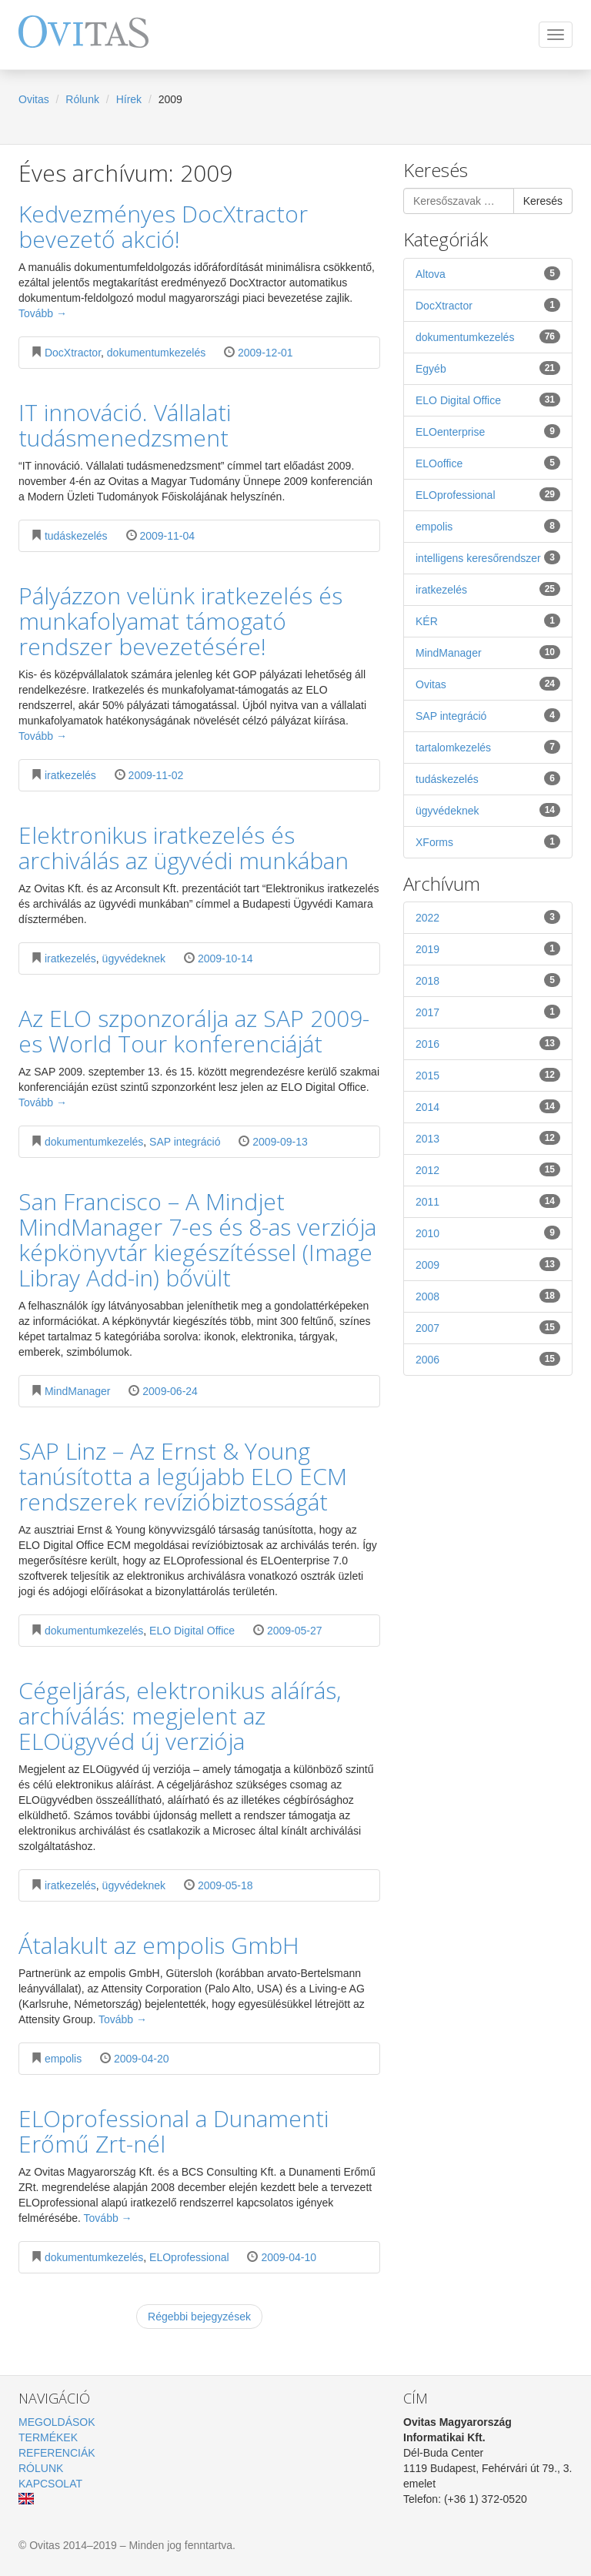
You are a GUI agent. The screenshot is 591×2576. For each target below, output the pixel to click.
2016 (488, 1043)
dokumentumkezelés (156, 352)
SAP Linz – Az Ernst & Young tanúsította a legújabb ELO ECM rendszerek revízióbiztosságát (182, 1476)
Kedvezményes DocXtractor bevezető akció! (163, 226)
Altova (488, 273)
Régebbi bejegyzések (199, 2316)
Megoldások (56, 2422)
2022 (488, 917)
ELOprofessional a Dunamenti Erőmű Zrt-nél (173, 2131)
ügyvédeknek (134, 958)
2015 (488, 1075)
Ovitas (33, 99)
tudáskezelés (76, 536)
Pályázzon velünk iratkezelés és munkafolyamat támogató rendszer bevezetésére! (180, 621)
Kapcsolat (50, 2483)
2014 (488, 1106)
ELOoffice (488, 463)
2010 (488, 1232)
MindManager (78, 1391)
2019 (488, 948)
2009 (488, 1264)
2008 (488, 1296)
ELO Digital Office (192, 1630)
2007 (488, 1327)
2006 (488, 1359)
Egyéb (488, 368)
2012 (488, 1169)
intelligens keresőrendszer (488, 557)
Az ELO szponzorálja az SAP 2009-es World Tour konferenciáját (193, 1030)
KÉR (488, 620)
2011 (488, 1201)
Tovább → (42, 313)
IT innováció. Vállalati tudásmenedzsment (124, 424)
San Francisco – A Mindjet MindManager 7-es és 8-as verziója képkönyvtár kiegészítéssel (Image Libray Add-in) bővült (197, 1239)
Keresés (543, 201)
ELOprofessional (189, 2257)
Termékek (48, 2437)
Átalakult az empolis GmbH (158, 1945)
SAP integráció (184, 1142)
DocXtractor (73, 352)
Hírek (129, 99)
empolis (63, 2058)
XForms (488, 841)
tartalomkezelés (488, 747)
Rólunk (82, 99)
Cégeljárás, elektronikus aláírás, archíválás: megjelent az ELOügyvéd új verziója (179, 1715)
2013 (488, 1138)
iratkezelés (70, 775)
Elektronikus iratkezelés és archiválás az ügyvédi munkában (183, 847)
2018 (488, 980)
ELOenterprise (488, 431)
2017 (488, 1012)
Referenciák (56, 2453)
